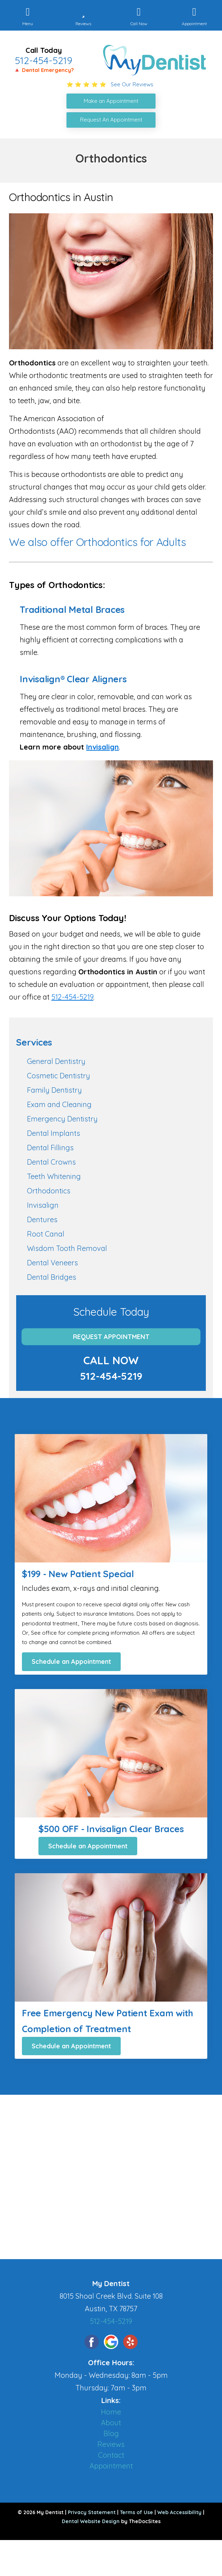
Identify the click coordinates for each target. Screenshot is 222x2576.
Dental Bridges (51, 1277)
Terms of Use (136, 2512)
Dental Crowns (51, 1161)
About (111, 2422)
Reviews (111, 2444)
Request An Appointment (111, 119)
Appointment (111, 2465)
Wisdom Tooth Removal (67, 1248)
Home (111, 2411)
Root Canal (45, 1233)
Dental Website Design (91, 2521)
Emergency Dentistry (62, 1118)
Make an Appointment (111, 100)
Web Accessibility (179, 2512)
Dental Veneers (52, 1262)
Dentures (42, 1219)
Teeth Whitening (54, 1176)
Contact (111, 2454)
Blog (111, 2433)
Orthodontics (48, 1190)
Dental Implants (53, 1133)
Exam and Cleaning (59, 1104)
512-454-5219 (43, 60)
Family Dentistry (54, 1090)
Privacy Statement (92, 2512)
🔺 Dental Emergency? (44, 70)
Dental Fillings (50, 1147)
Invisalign (102, 746)
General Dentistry (56, 1061)
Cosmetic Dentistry (58, 1075)
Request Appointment (111, 1337)
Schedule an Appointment (71, 1661)
